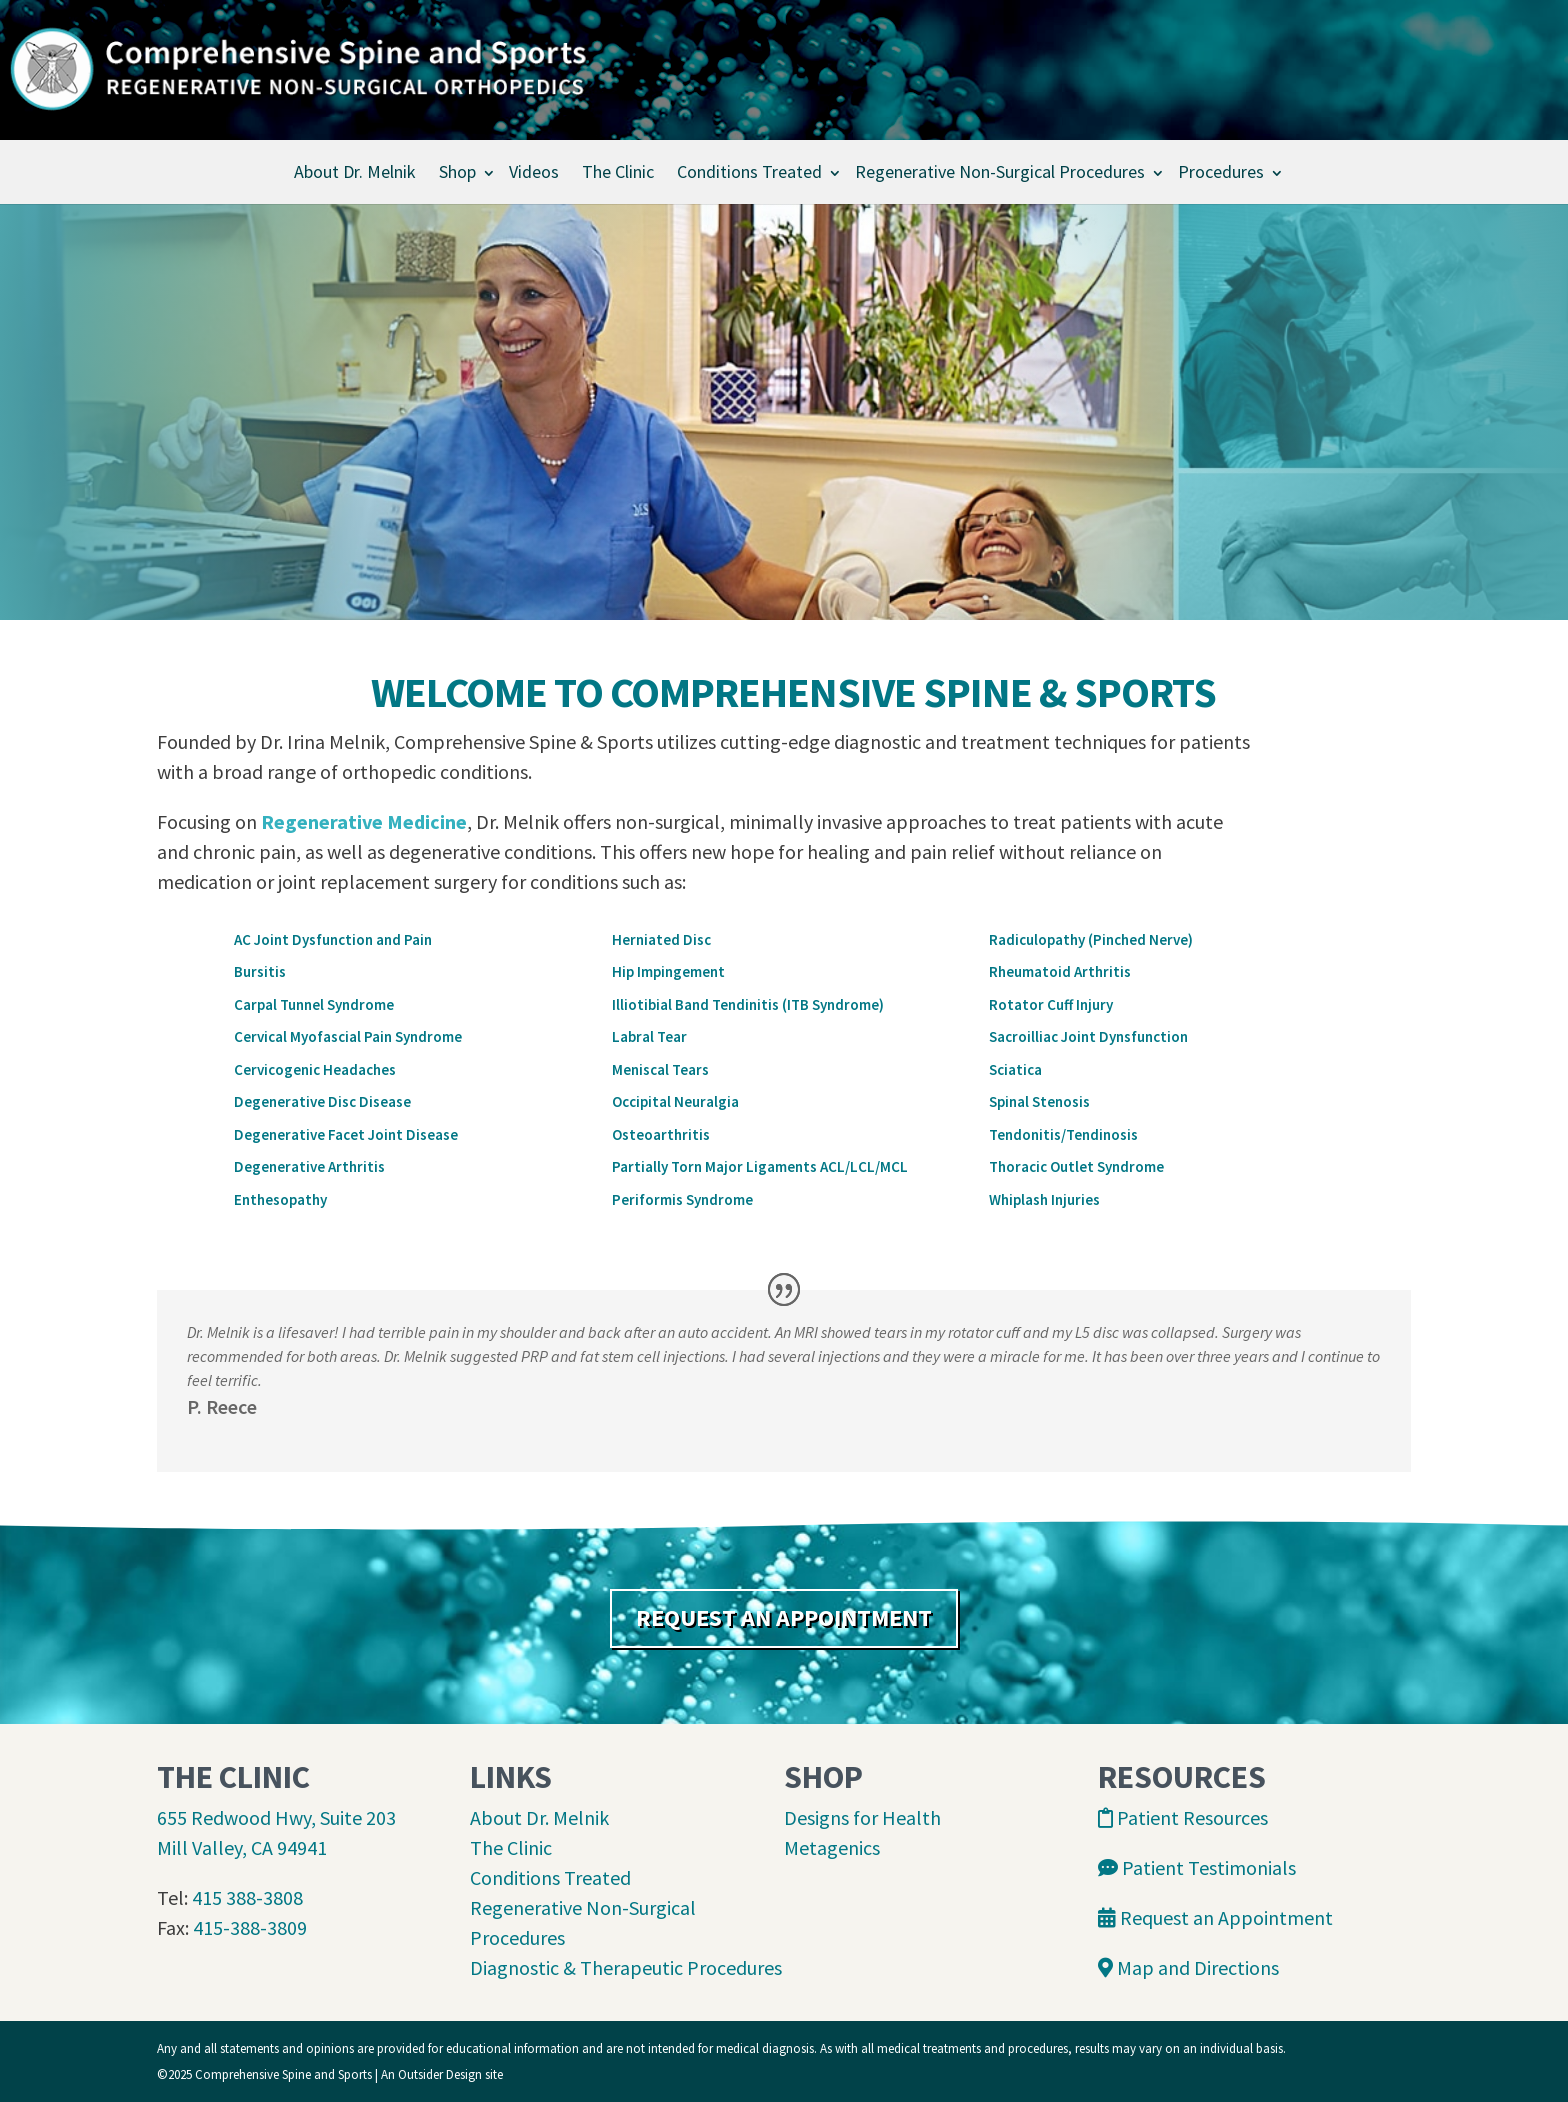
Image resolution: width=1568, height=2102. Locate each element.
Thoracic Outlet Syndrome (1076, 1166)
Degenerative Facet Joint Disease (346, 1134)
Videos (534, 171)
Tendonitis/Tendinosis (1063, 1134)
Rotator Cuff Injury (1051, 1004)
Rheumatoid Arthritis (1060, 971)
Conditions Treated (749, 171)
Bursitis (260, 971)
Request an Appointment (1215, 1917)
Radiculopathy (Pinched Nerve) (1091, 939)
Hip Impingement (668, 971)
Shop (457, 171)
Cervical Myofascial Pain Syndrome (348, 1036)
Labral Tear (649, 1036)
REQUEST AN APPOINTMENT (784, 1617)
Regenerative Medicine (364, 821)
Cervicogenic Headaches (315, 1069)
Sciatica (1015, 1069)
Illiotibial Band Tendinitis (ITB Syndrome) (748, 1004)
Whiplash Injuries (1044, 1199)
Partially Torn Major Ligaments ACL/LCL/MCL (760, 1166)
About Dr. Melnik (355, 171)
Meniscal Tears (660, 1069)
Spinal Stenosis (1039, 1101)
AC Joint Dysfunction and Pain (333, 939)
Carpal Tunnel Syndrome (314, 1004)
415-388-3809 (250, 1927)
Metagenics (832, 1847)
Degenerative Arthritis (309, 1166)
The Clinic (618, 171)
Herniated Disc (661, 939)
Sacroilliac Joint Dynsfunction (1088, 1036)
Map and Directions (1188, 1967)
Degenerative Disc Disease (322, 1101)
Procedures (1221, 171)
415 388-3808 (247, 1897)
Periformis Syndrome (682, 1199)
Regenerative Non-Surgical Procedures (1000, 171)
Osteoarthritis (661, 1134)
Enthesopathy (280, 1199)
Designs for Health (862, 1817)
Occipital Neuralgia (675, 1101)
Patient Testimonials (1197, 1867)
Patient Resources (1183, 1817)
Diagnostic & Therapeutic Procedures (626, 1967)
